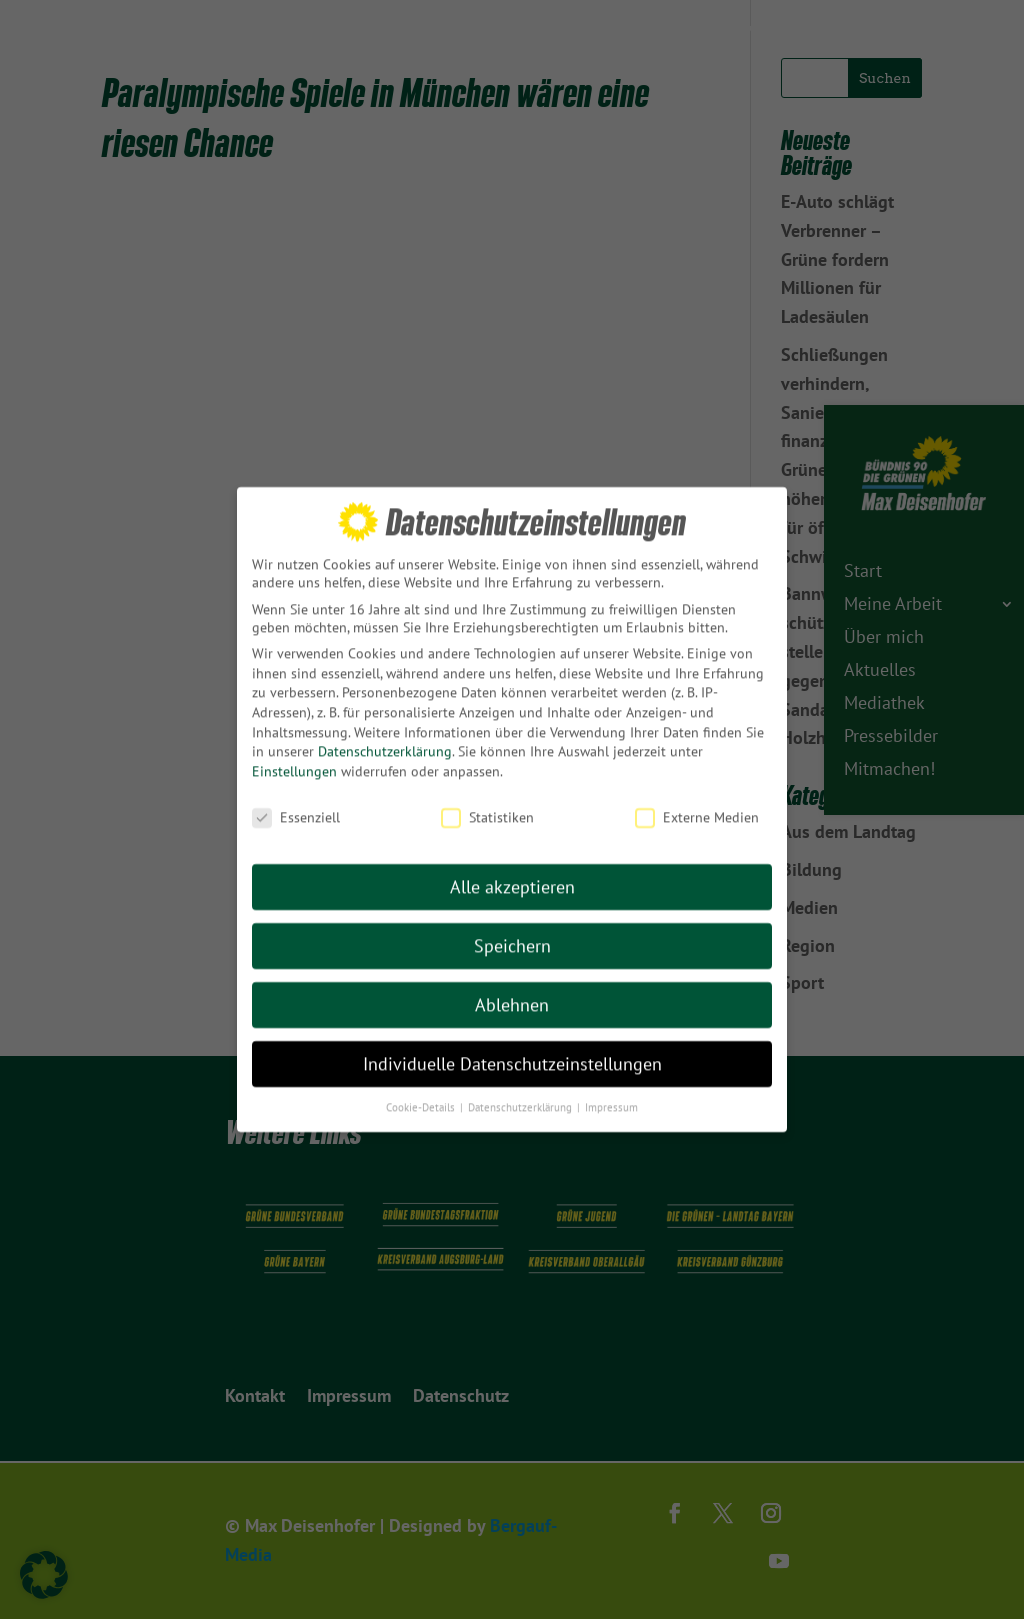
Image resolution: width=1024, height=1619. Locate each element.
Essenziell (296, 783)
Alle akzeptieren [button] (512, 853)
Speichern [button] (512, 912)
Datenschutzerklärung (385, 718)
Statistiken (487, 783)
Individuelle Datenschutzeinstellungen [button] (512, 1030)
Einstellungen (294, 737)
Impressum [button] (611, 1073)
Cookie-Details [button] (422, 1073)
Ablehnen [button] (512, 971)
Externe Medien (697, 783)
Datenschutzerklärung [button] (521, 1073)
